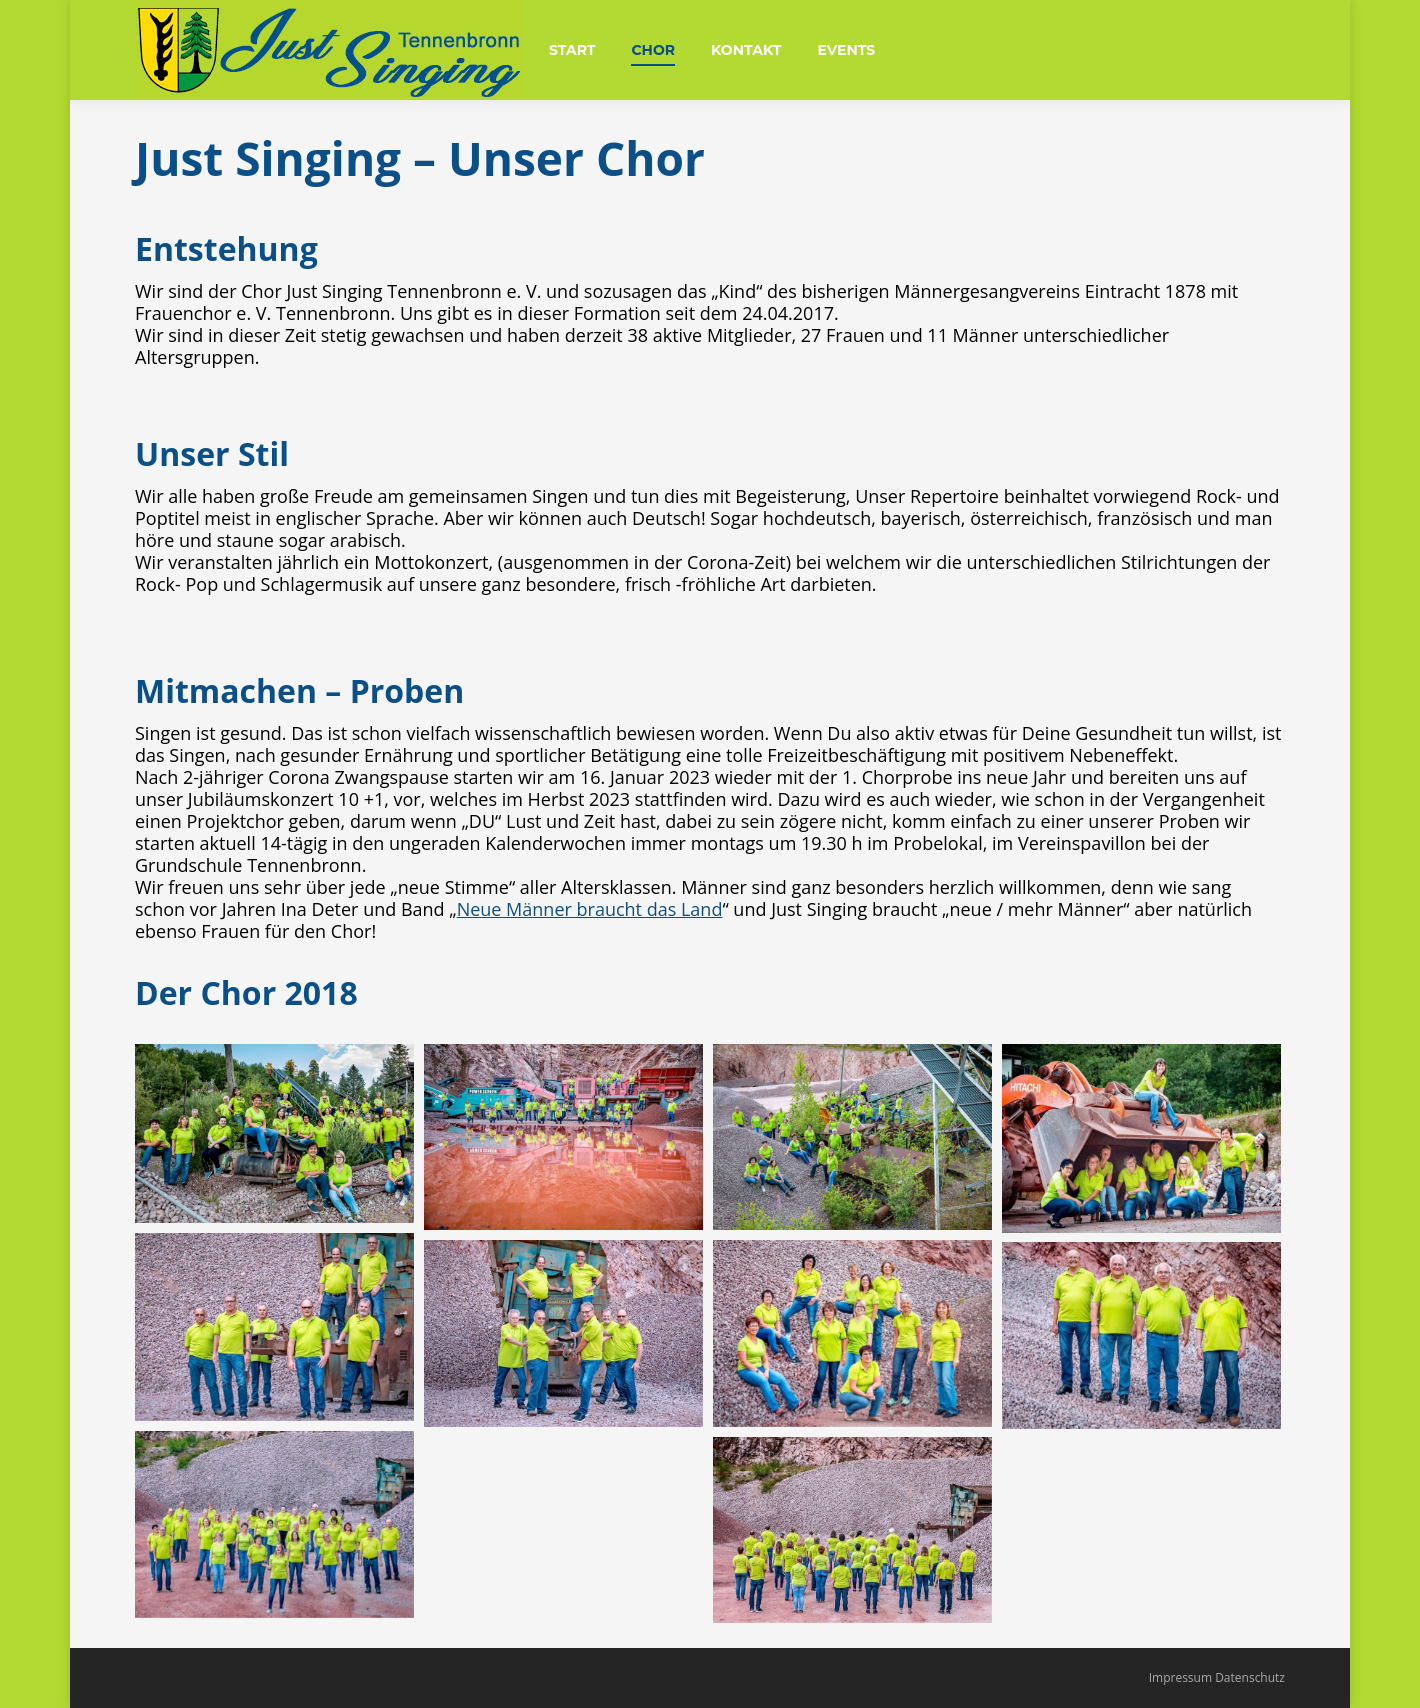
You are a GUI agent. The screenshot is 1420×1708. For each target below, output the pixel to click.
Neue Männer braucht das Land (590, 909)
